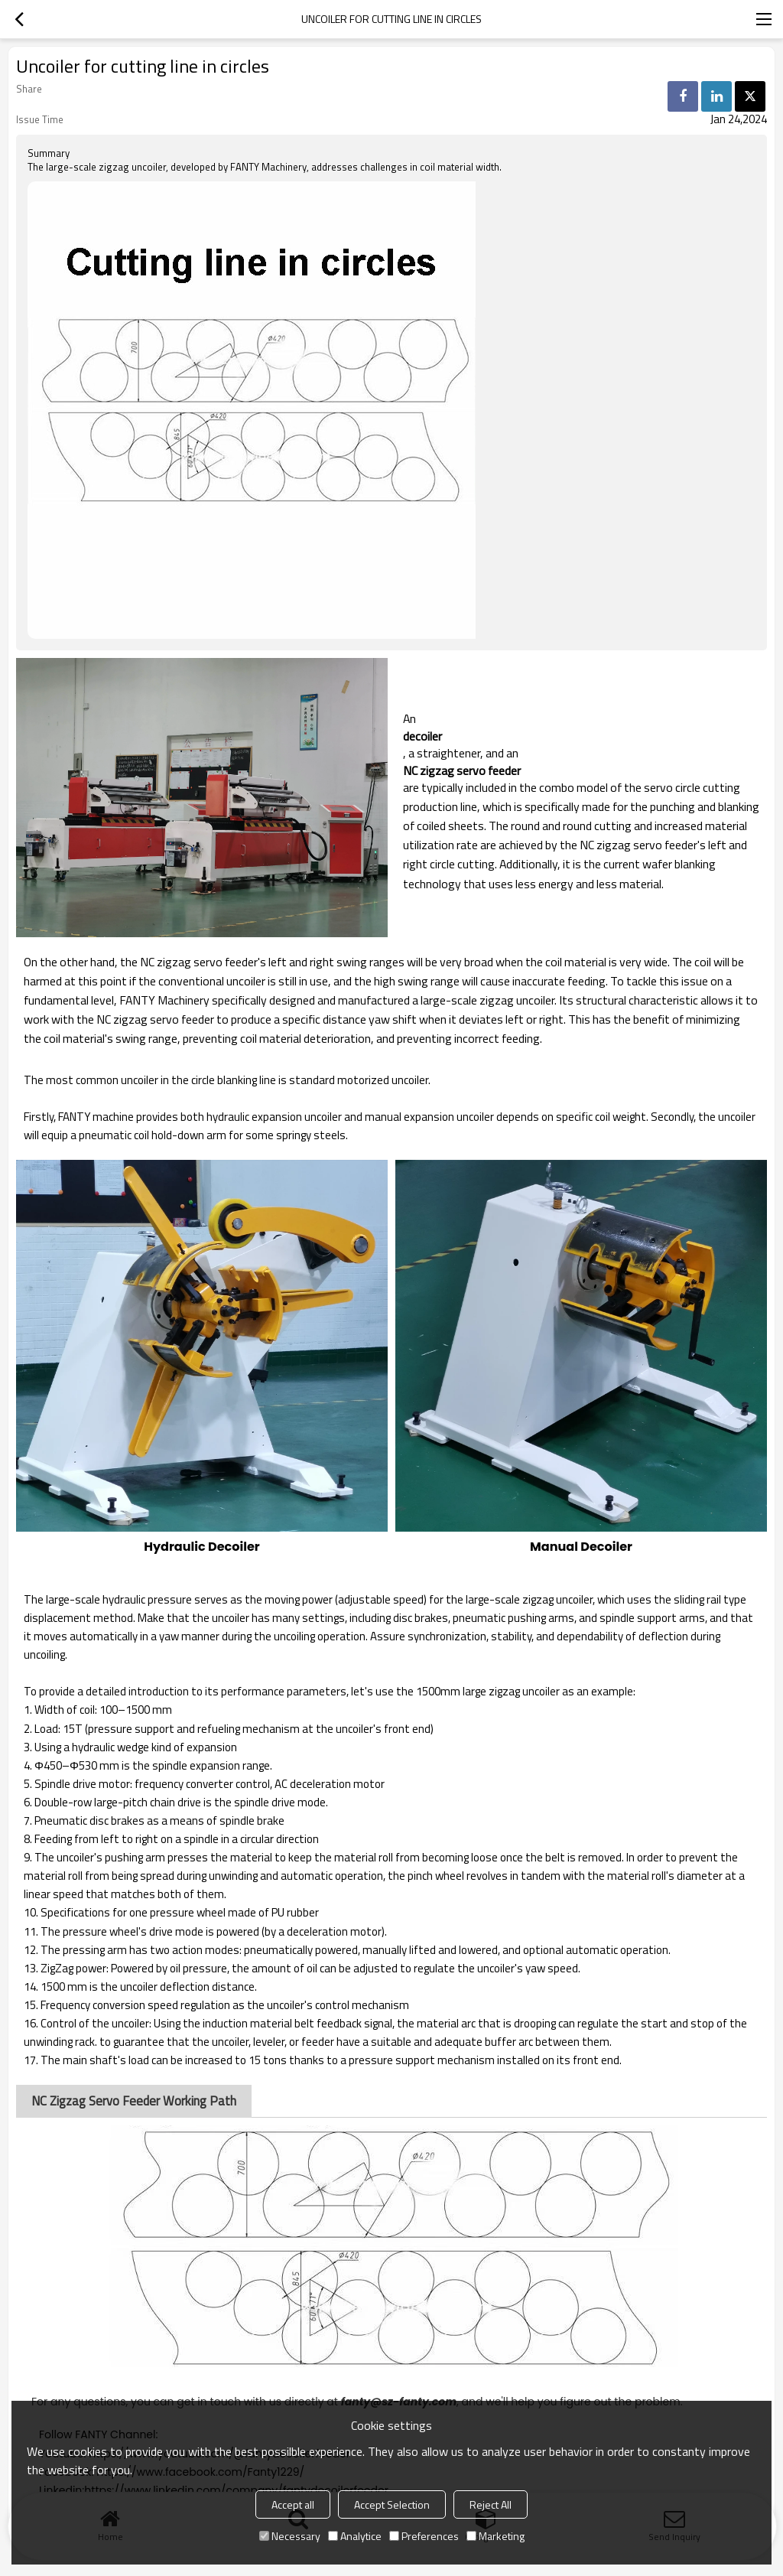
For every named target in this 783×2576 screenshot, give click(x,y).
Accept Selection (392, 2504)
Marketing (495, 2536)
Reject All (490, 2504)
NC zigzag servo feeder (462, 770)
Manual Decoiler (581, 1547)
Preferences (424, 2536)
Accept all (292, 2504)
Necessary (289, 2536)
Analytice (355, 2536)
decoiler (422, 736)
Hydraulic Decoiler (201, 1547)
